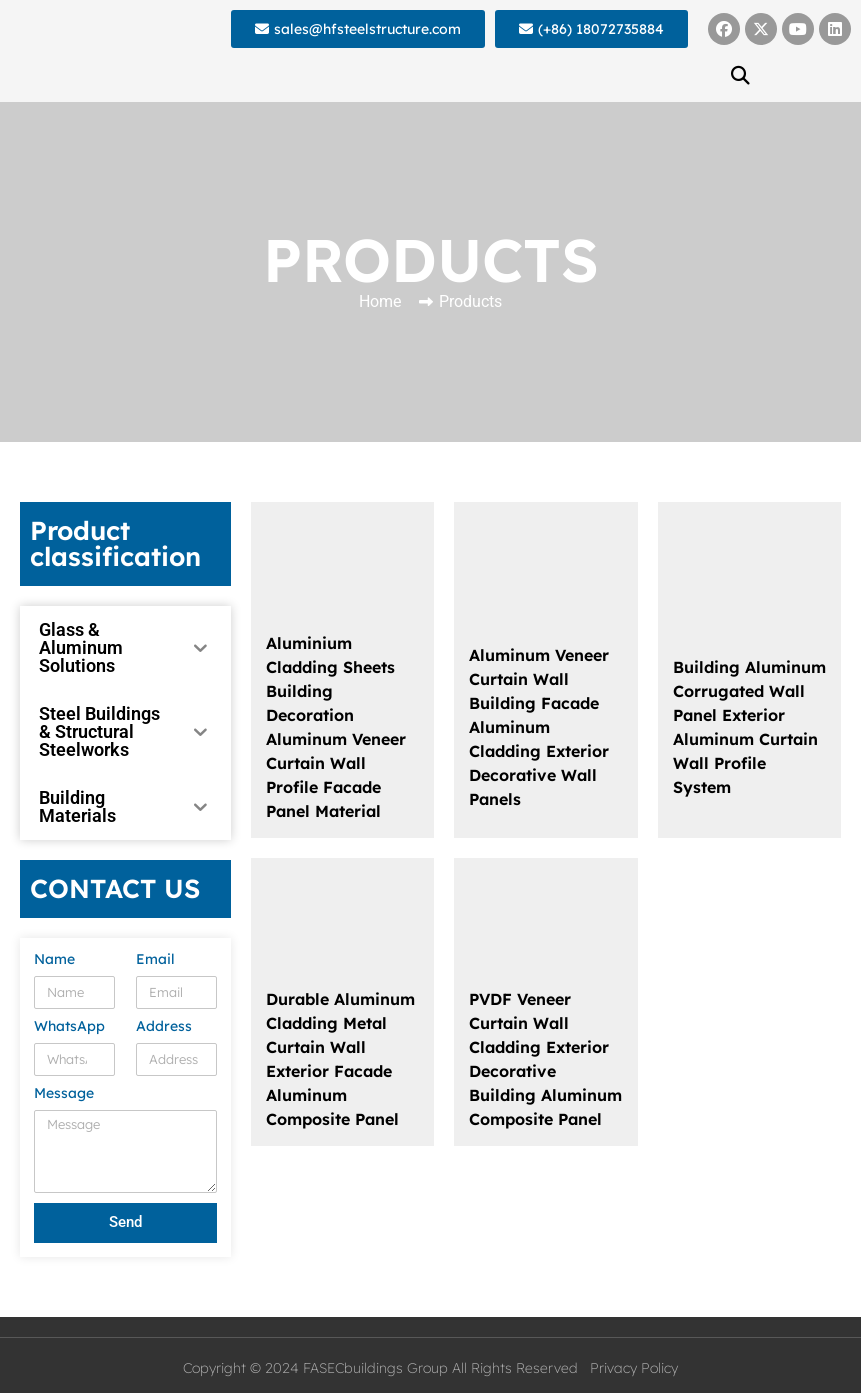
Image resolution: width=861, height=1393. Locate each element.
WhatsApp (69, 1027)
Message (64, 1094)
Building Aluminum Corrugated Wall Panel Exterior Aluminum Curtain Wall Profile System (749, 727)
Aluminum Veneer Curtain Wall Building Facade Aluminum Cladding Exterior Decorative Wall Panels (539, 727)
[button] (741, 75)
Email (155, 960)
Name (54, 960)
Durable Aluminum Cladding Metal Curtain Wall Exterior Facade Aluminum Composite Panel (340, 1059)
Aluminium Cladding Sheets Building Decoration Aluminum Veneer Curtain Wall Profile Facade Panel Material (336, 727)
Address (164, 1027)
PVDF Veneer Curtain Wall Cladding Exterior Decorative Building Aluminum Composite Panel (545, 1059)
